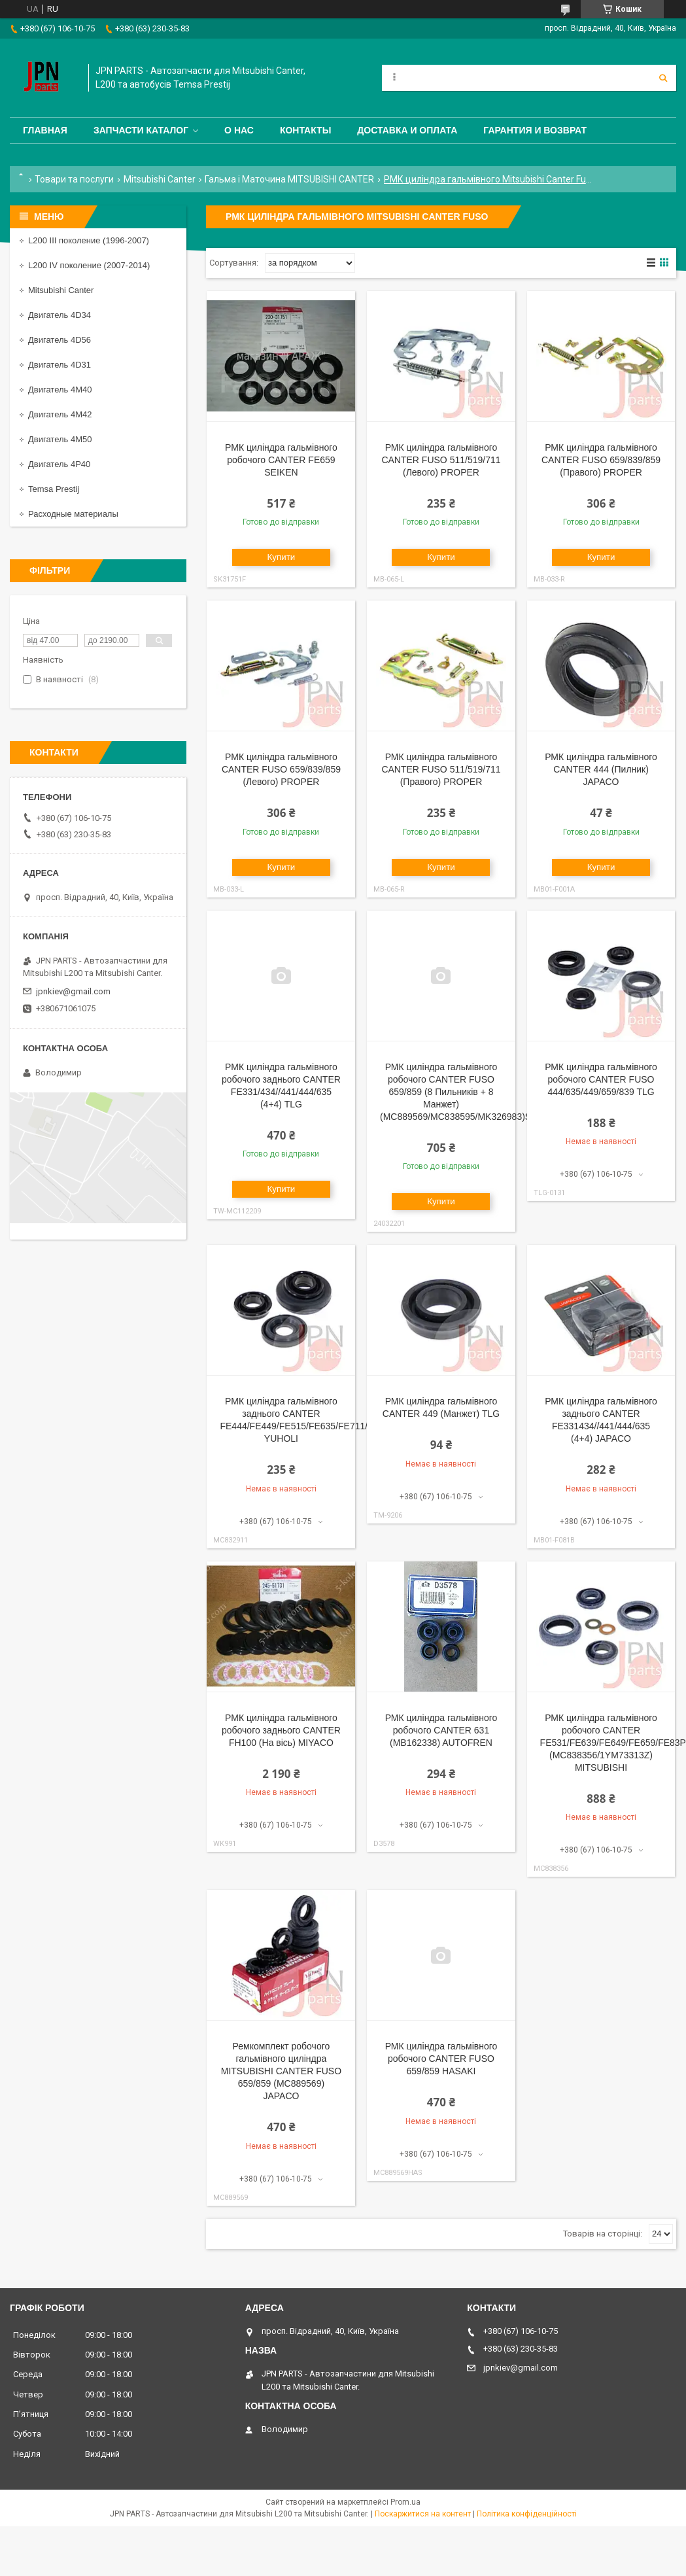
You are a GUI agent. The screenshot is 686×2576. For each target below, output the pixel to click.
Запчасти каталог (141, 130)
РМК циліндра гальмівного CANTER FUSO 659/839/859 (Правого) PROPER (600, 460)
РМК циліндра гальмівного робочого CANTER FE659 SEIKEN (281, 460)
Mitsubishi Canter (160, 179)
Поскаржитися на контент (423, 2513)
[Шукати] (663, 78)
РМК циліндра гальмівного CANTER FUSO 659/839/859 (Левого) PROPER (281, 769)
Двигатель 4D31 (59, 365)
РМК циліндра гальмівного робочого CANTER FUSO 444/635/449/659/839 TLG (601, 1079)
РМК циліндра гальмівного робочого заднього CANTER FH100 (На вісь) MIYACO (281, 1730)
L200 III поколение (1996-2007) (88, 240)
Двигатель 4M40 (60, 389)
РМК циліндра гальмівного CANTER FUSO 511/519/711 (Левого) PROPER (440, 460)
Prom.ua (405, 2502)
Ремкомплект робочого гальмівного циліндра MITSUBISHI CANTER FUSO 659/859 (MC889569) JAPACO (281, 2071)
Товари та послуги (74, 179)
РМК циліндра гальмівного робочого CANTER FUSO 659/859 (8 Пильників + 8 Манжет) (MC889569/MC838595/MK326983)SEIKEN (469, 1092)
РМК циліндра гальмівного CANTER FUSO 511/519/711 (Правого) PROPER (440, 769)
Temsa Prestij (53, 489)
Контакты (305, 130)
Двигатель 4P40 (59, 464)
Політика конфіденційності (527, 2513)
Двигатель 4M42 (60, 414)
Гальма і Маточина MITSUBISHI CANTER (289, 179)
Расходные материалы (73, 514)
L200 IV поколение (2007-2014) (89, 265)
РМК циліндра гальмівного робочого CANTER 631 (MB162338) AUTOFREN (441, 1730)
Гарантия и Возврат (535, 130)
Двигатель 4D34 (59, 315)
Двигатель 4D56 (59, 340)
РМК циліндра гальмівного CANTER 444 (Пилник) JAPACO (601, 769)
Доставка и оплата (407, 130)
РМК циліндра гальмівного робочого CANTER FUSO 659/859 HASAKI (441, 2058)
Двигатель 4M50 (60, 439)
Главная (45, 130)
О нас (239, 130)
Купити (281, 557)
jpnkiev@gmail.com (73, 991)
